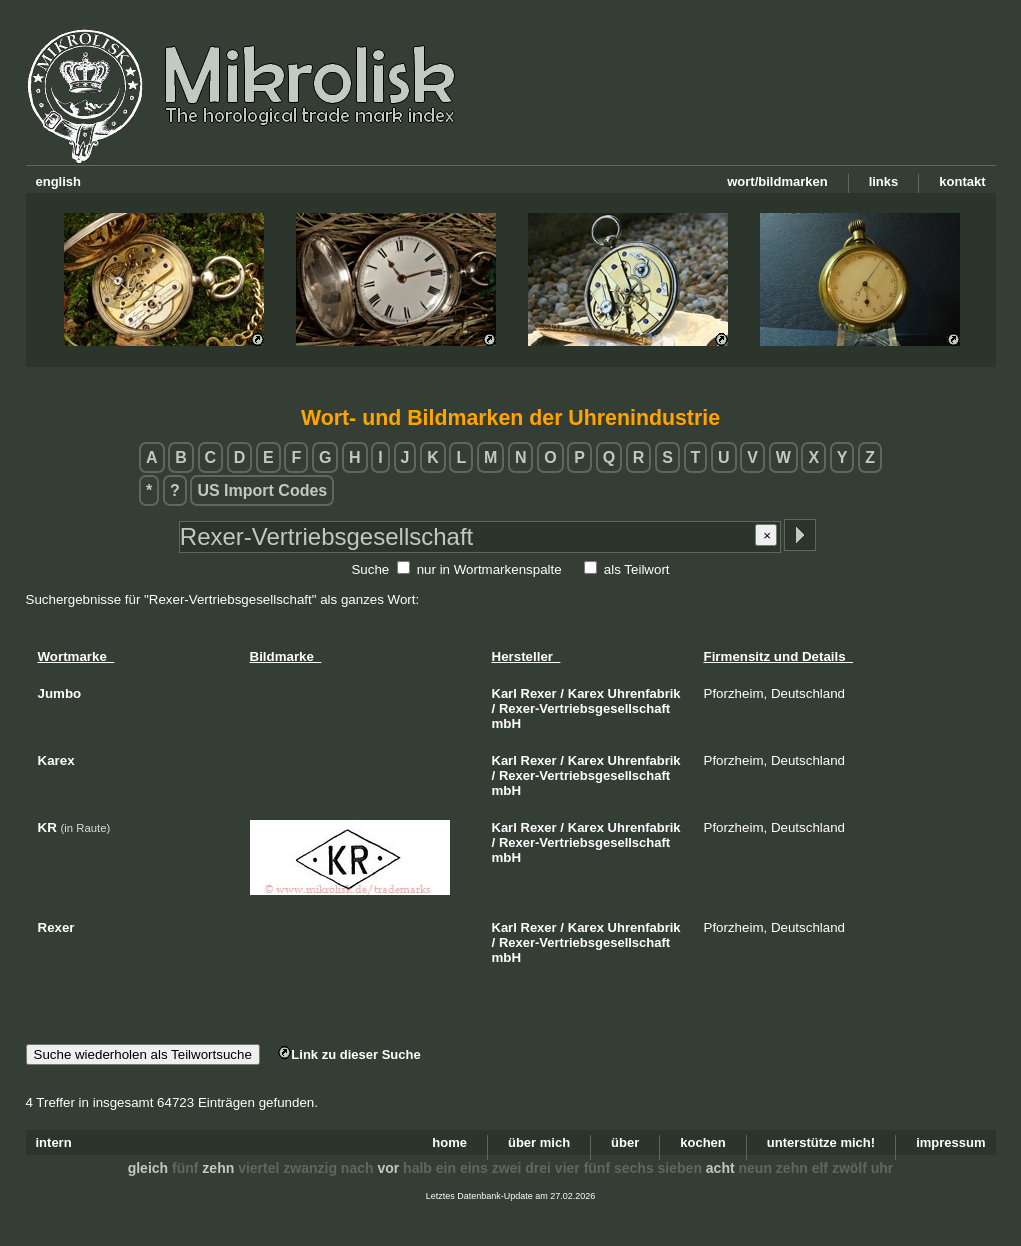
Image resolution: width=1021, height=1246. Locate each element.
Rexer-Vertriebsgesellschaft (584, 708)
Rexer (539, 693)
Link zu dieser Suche (349, 1054)
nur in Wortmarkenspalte (489, 569)
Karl (504, 693)
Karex (586, 693)
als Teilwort (637, 569)
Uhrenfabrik (644, 693)
